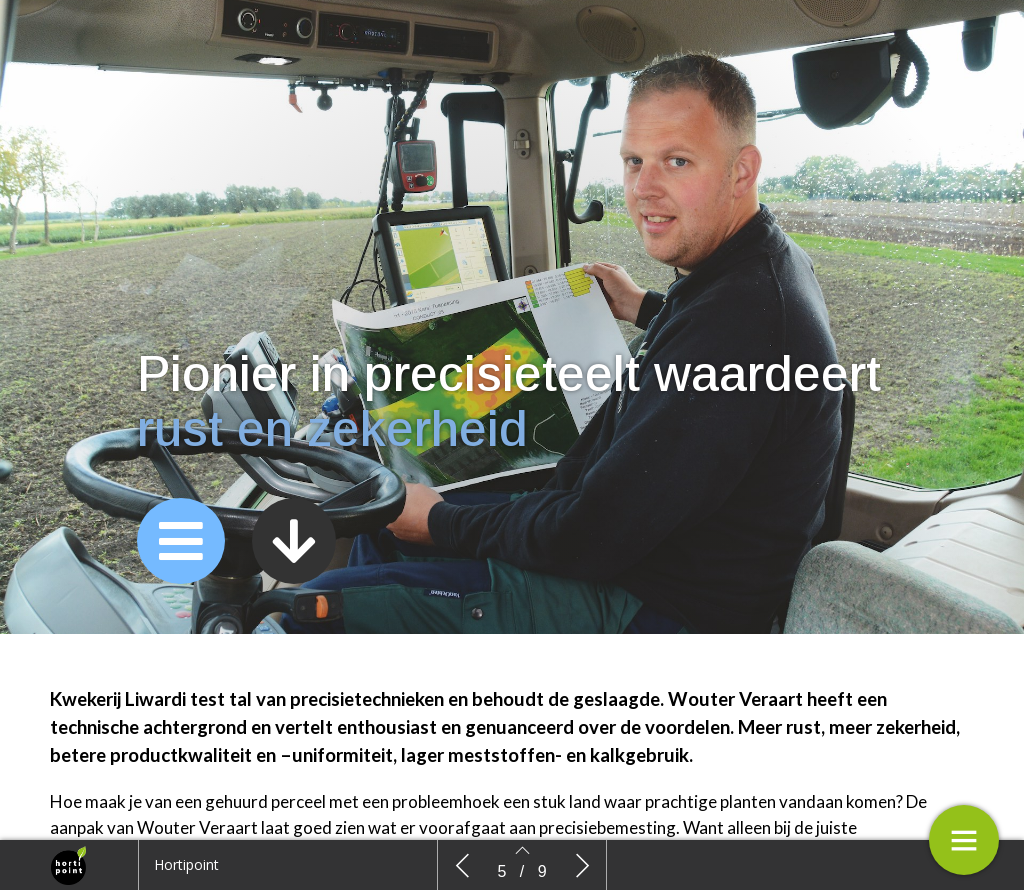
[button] (181, 541)
